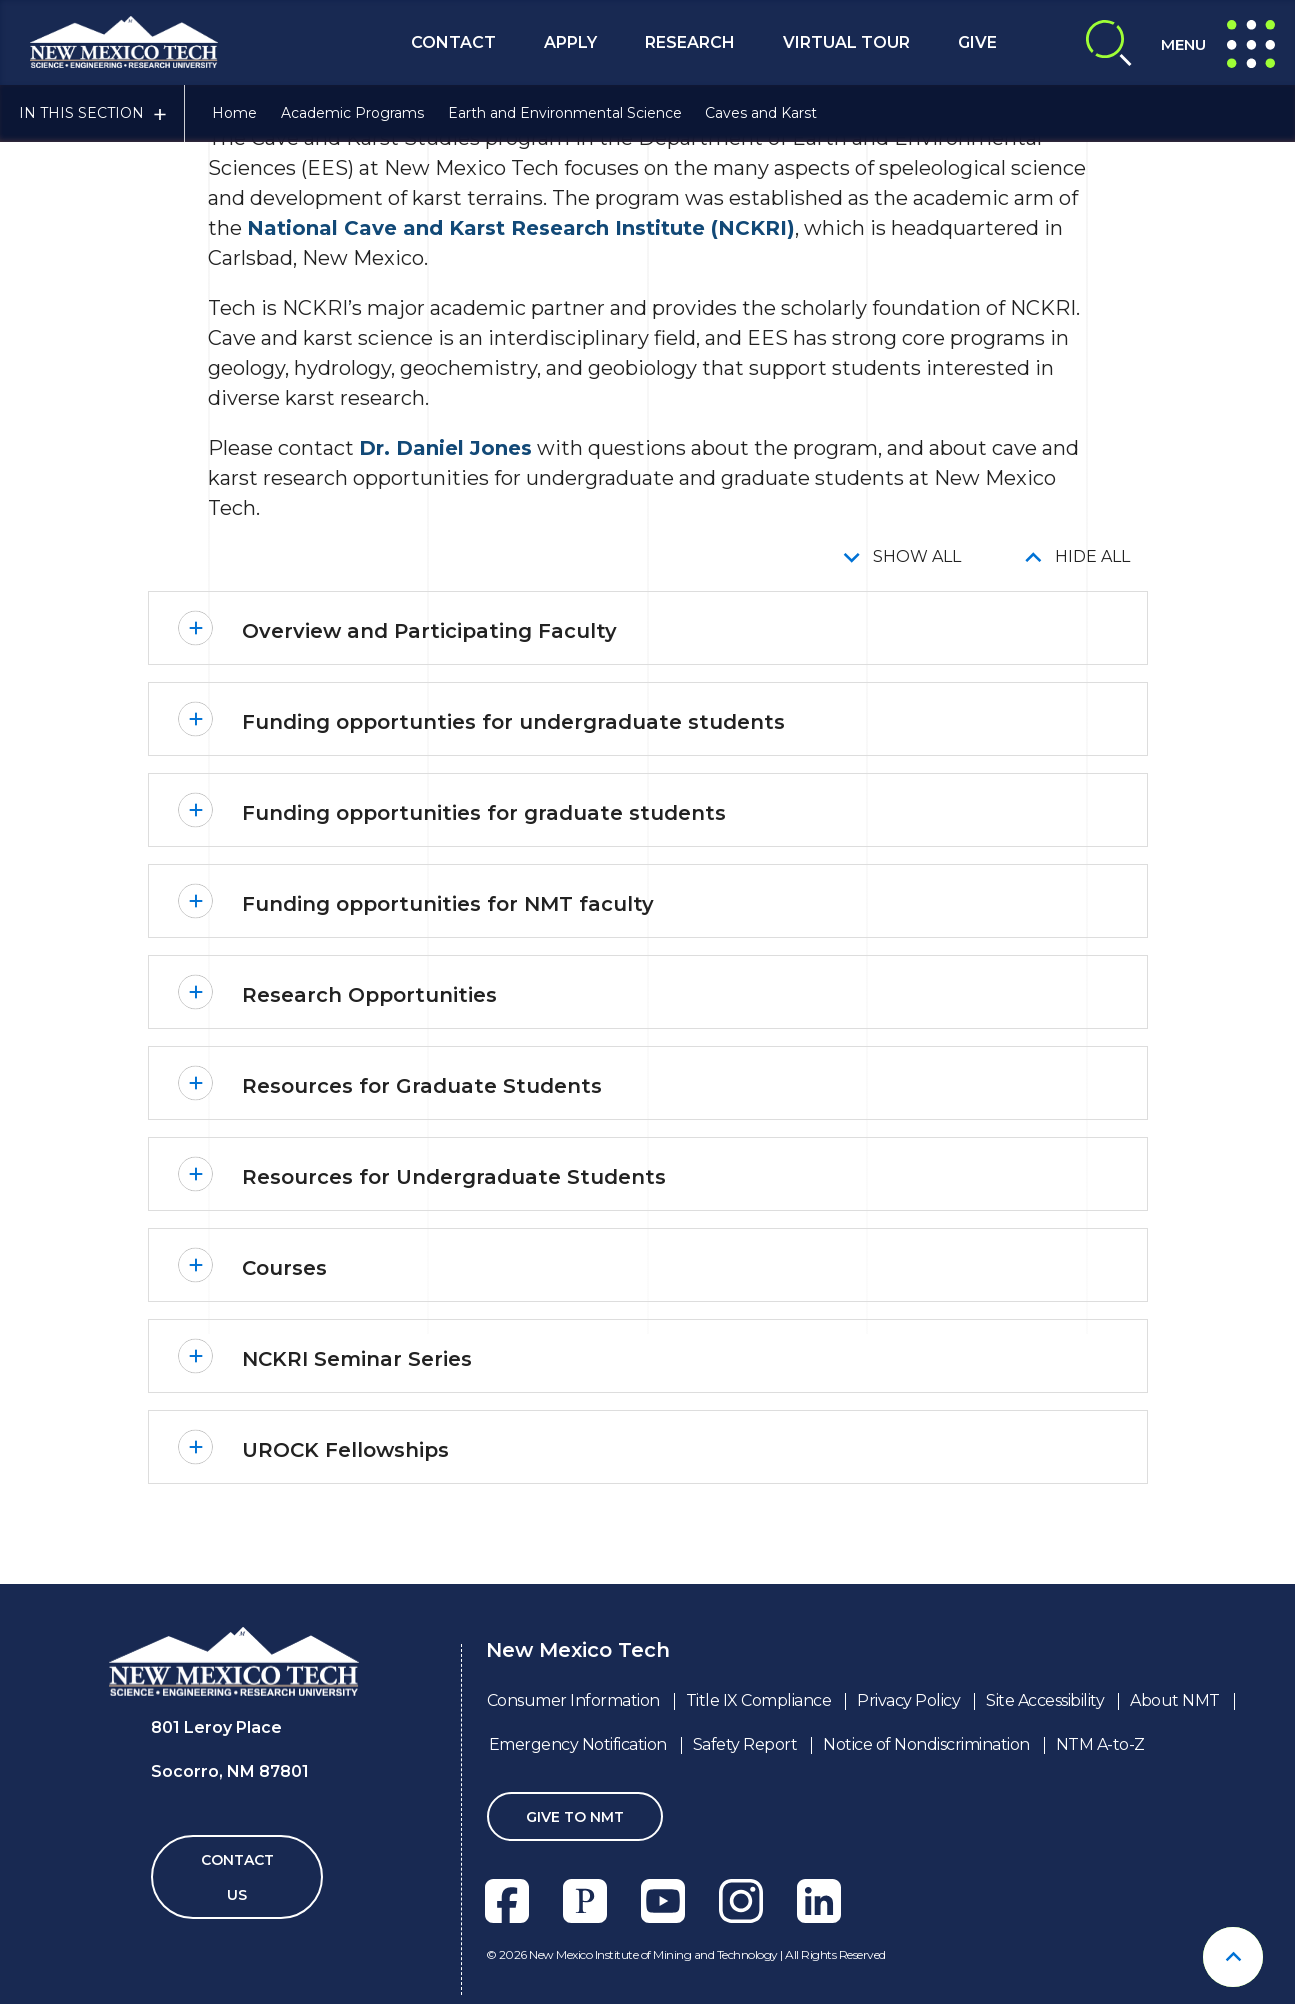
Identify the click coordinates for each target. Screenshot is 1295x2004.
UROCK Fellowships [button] (345, 1450)
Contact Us (237, 1877)
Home (234, 113)
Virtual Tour (846, 42)
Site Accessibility (1045, 1700)
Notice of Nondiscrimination (926, 1744)
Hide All (1092, 556)
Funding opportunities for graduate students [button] (484, 813)
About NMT (1175, 1700)
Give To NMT (575, 1817)
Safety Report (745, 1744)
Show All (917, 556)
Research (690, 42)
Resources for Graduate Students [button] (422, 1086)
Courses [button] (284, 1268)
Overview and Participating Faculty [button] (429, 631)
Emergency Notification (578, 1744)
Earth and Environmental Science (565, 113)
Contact (453, 42)
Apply (570, 42)
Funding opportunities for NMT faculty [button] (448, 904)
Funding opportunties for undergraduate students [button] (513, 722)
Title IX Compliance (759, 1700)
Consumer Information (573, 1700)
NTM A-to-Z (1100, 1744)
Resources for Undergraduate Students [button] (454, 1177)
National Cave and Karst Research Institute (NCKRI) (521, 228)
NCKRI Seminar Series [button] (357, 1359)
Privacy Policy (908, 1700)
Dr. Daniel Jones (445, 448)
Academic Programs (352, 113)
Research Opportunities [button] (369, 995)
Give (977, 42)
